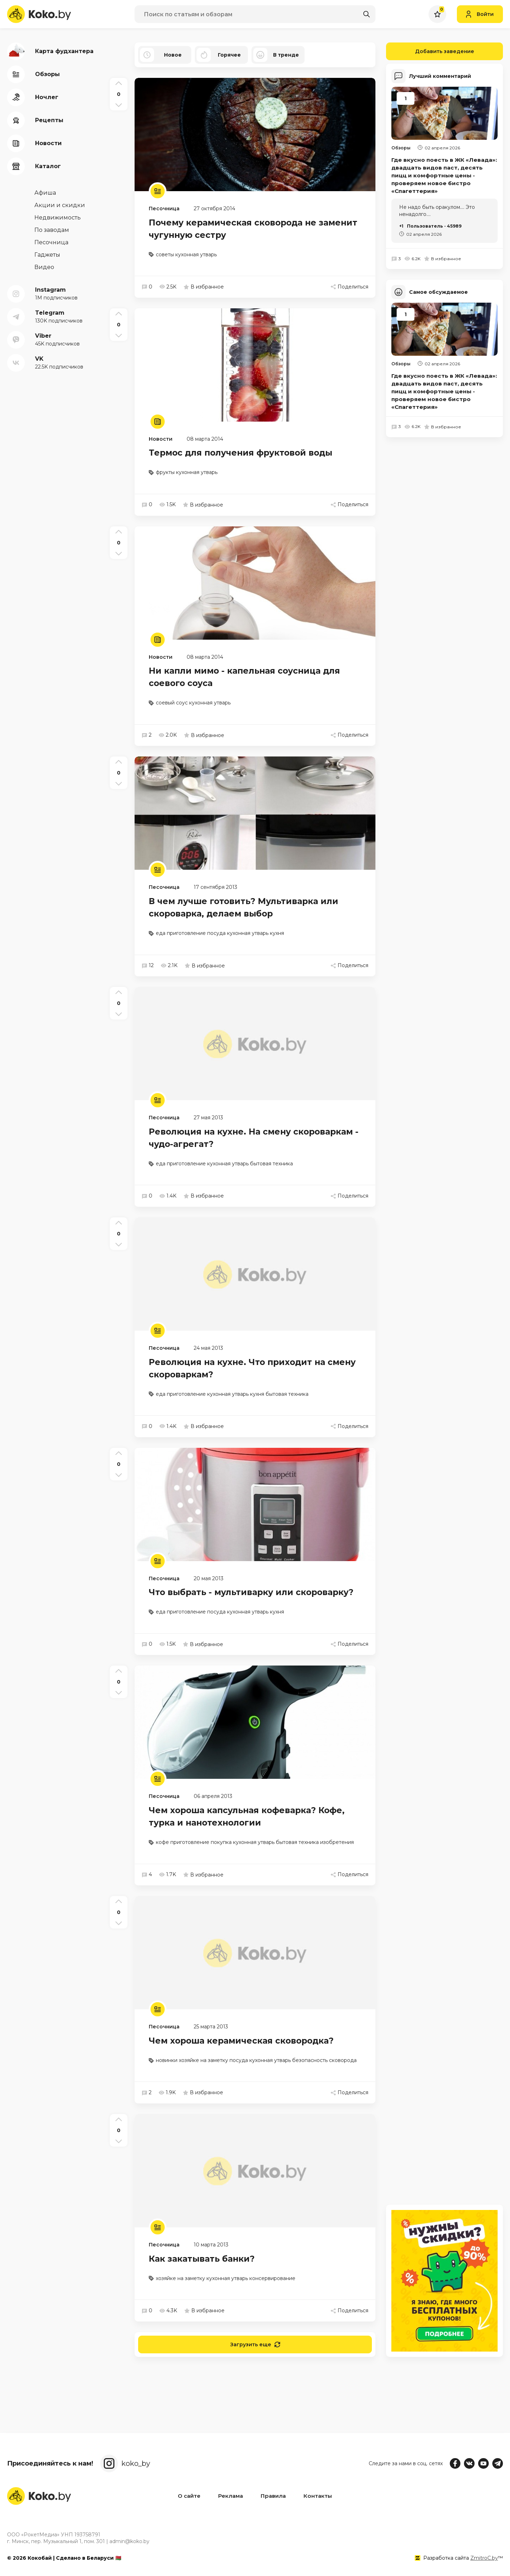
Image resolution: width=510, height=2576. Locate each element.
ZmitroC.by (484, 2558)
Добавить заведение (430, 51)
